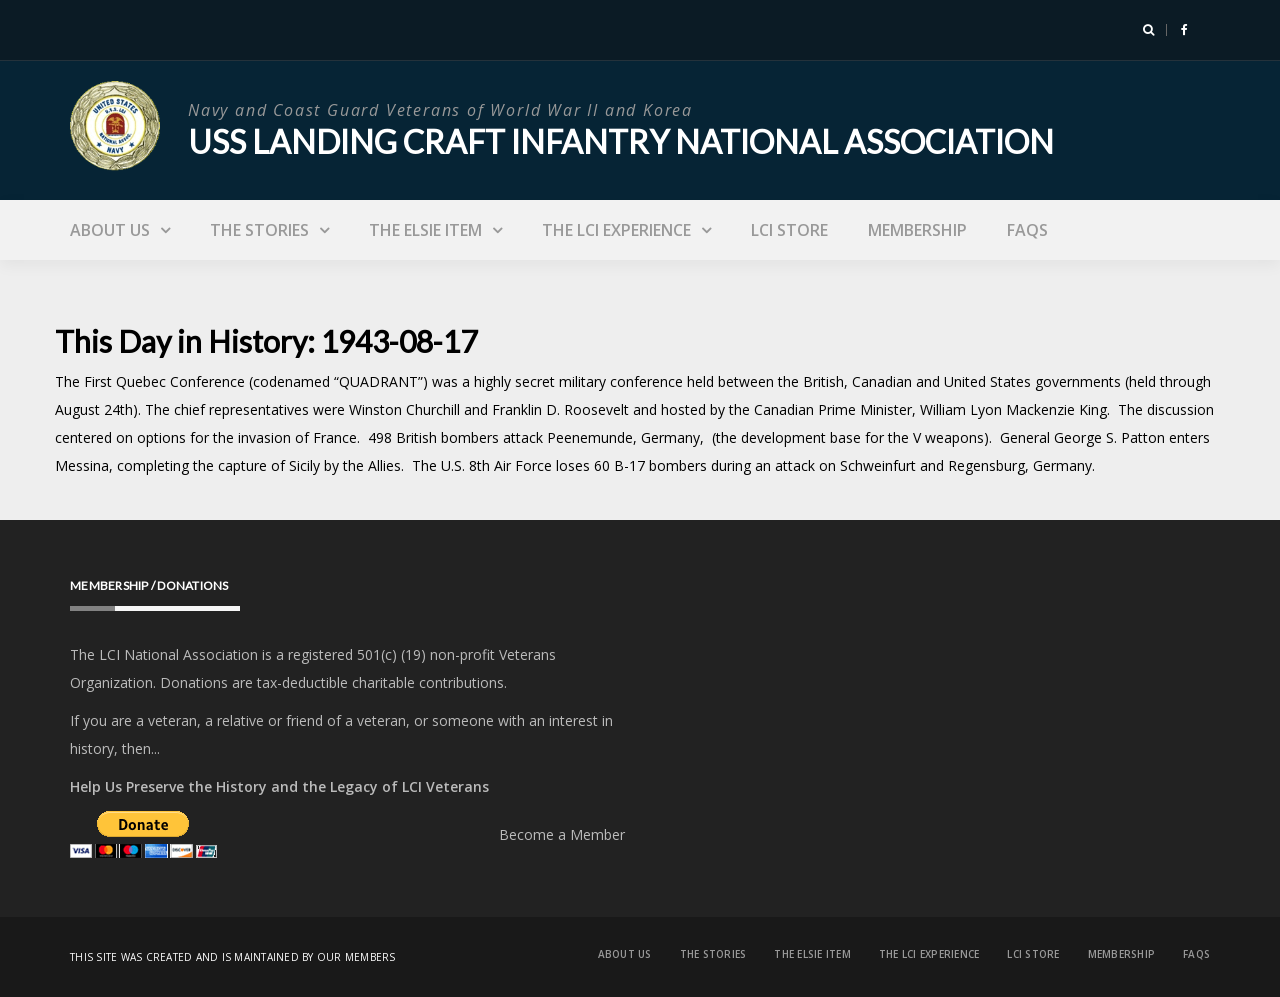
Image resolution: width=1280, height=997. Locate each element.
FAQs (1027, 230)
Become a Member (562, 834)
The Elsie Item (425, 230)
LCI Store (789, 230)
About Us (110, 230)
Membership (917, 230)
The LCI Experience (616, 230)
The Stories (259, 230)
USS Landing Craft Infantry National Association (621, 141)
